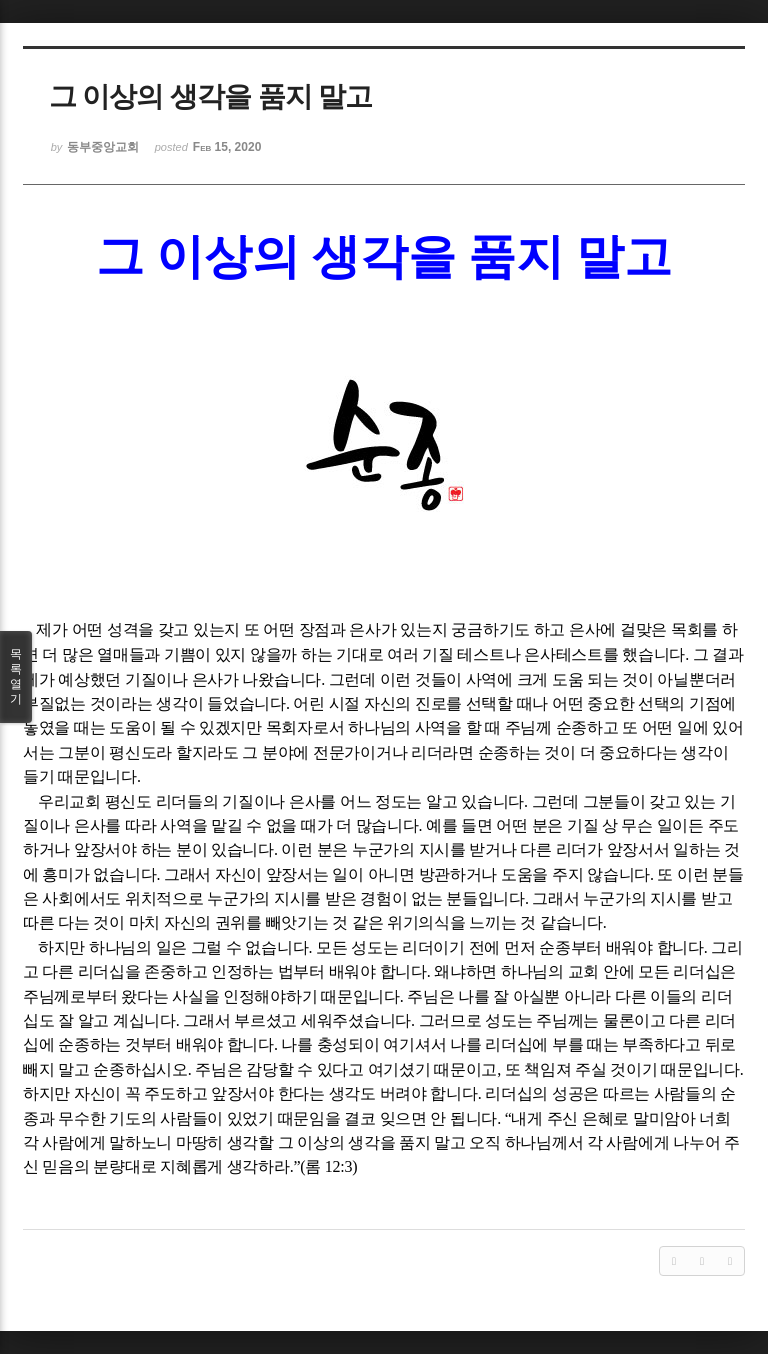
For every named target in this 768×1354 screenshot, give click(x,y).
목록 (16, 677)
